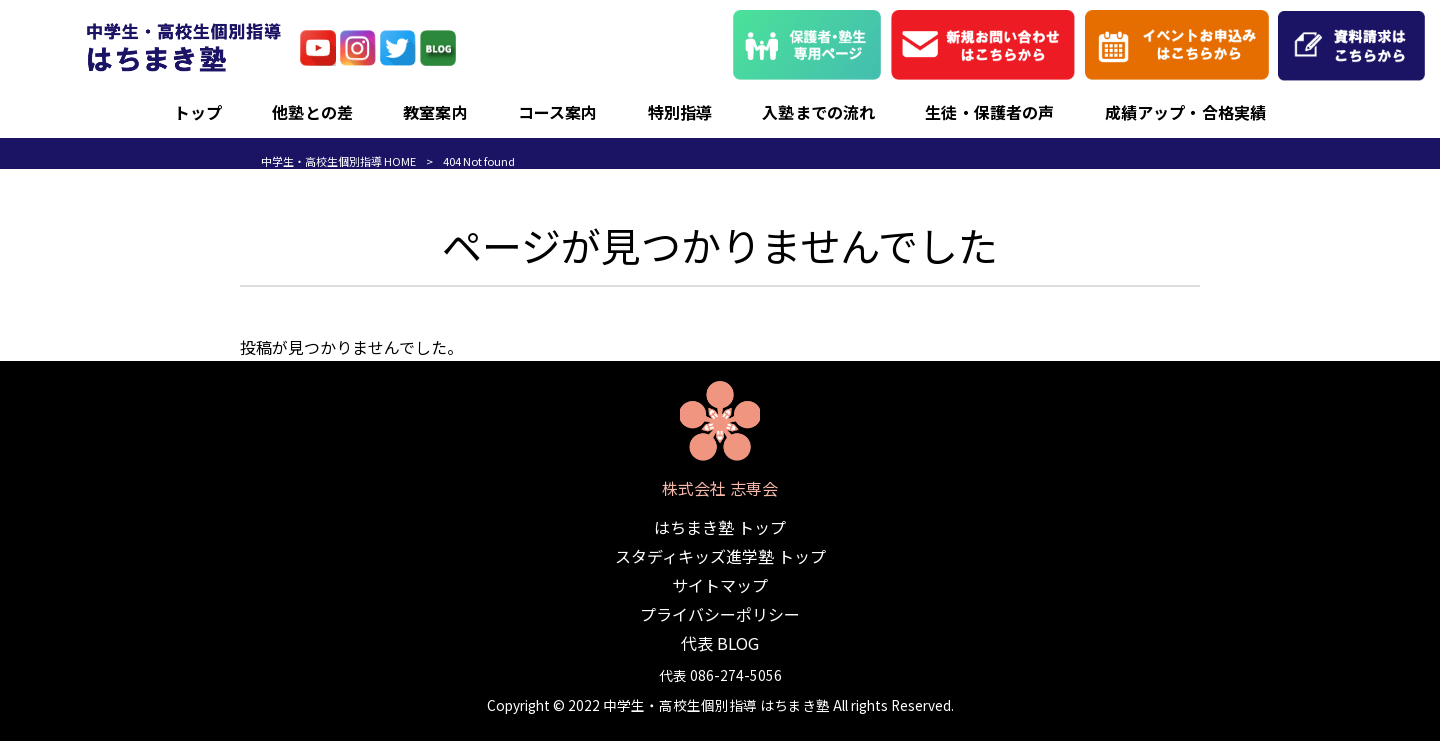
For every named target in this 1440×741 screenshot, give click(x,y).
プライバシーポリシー (720, 614)
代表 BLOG (720, 643)
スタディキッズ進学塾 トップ (720, 556)
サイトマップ (720, 585)
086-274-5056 (736, 675)
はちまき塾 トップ (720, 527)
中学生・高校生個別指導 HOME (338, 161)
